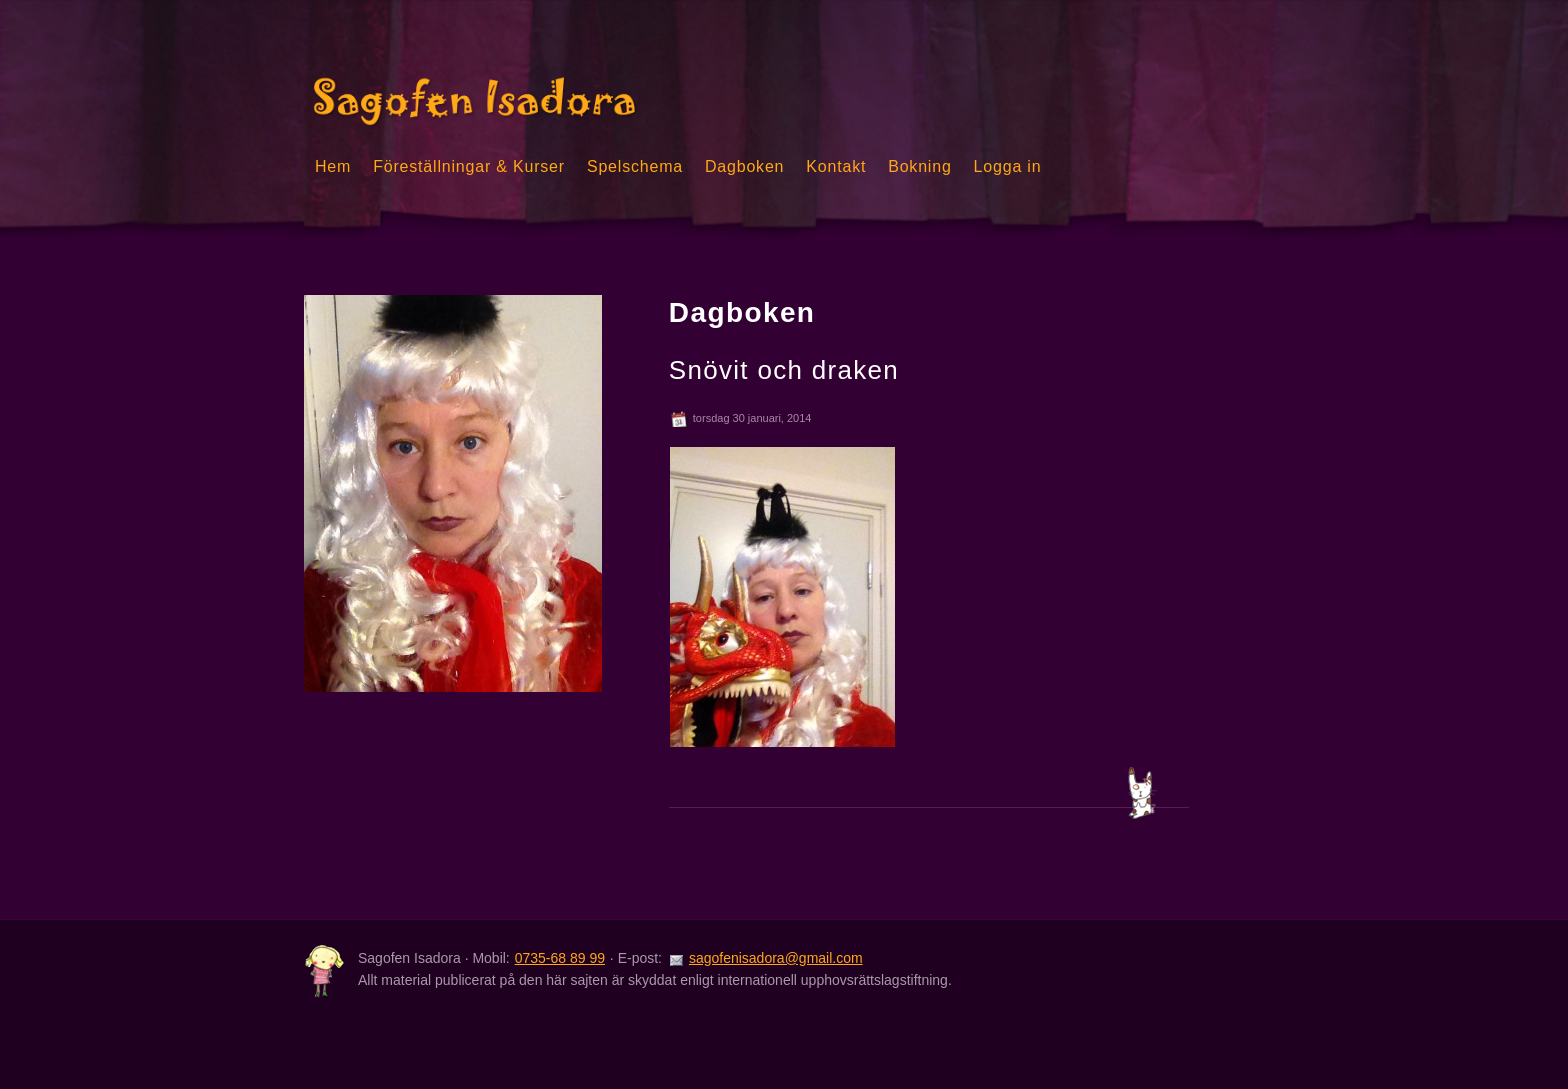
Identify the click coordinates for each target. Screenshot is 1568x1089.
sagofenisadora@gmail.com (776, 958)
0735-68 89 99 (560, 958)
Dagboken (744, 166)
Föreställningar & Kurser (469, 166)
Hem (333, 166)
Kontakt (836, 166)
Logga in (1008, 166)
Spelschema (635, 166)
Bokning (919, 166)
